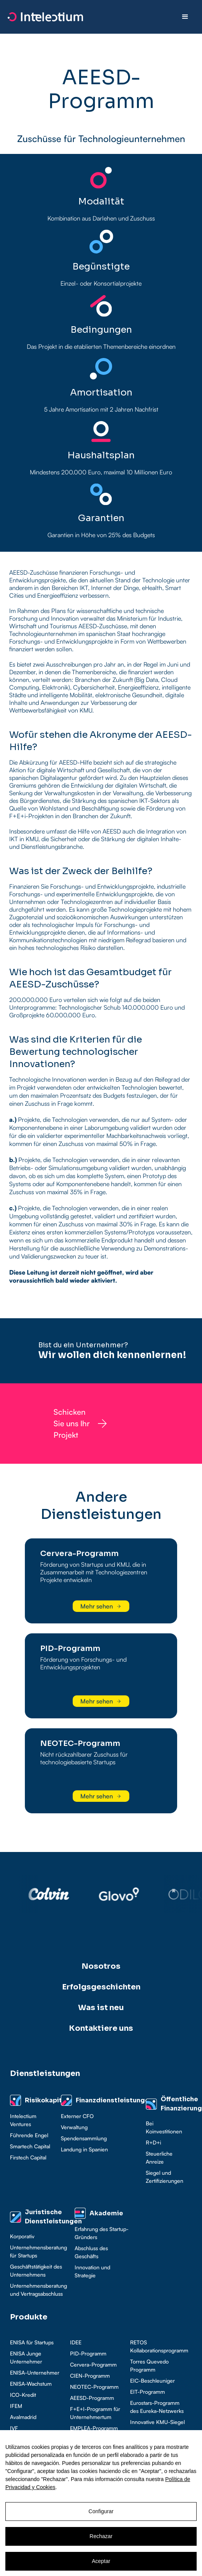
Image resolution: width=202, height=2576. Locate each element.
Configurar (100, 2511)
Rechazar (101, 2536)
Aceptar (101, 2561)
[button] (185, 17)
